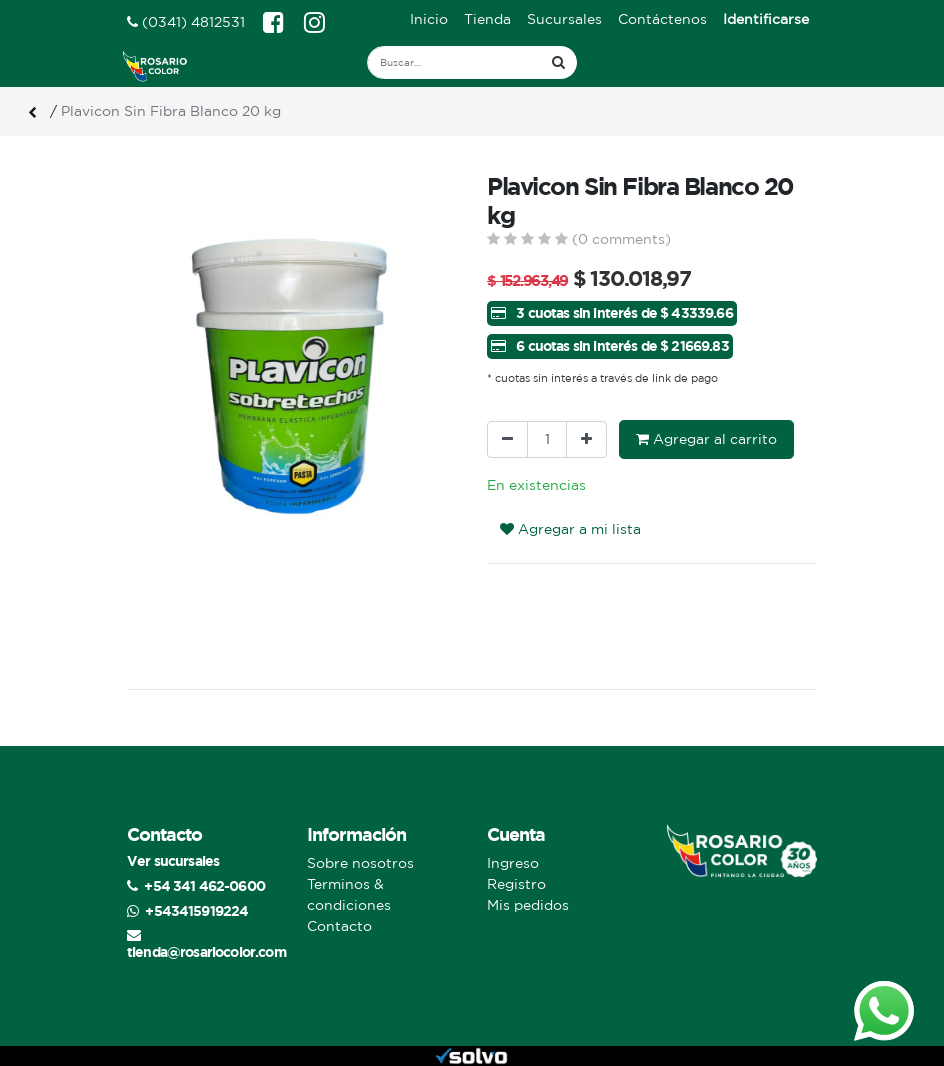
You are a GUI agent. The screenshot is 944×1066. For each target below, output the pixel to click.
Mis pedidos (528, 905)
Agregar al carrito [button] (706, 439)
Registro (516, 884)
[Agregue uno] (586, 439)
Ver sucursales (173, 860)
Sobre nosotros (360, 863)
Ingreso (513, 863)
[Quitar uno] (507, 439)
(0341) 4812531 (186, 22)
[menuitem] (429, 19)
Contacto (339, 926)
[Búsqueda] (558, 62)
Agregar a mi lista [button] (570, 529)
